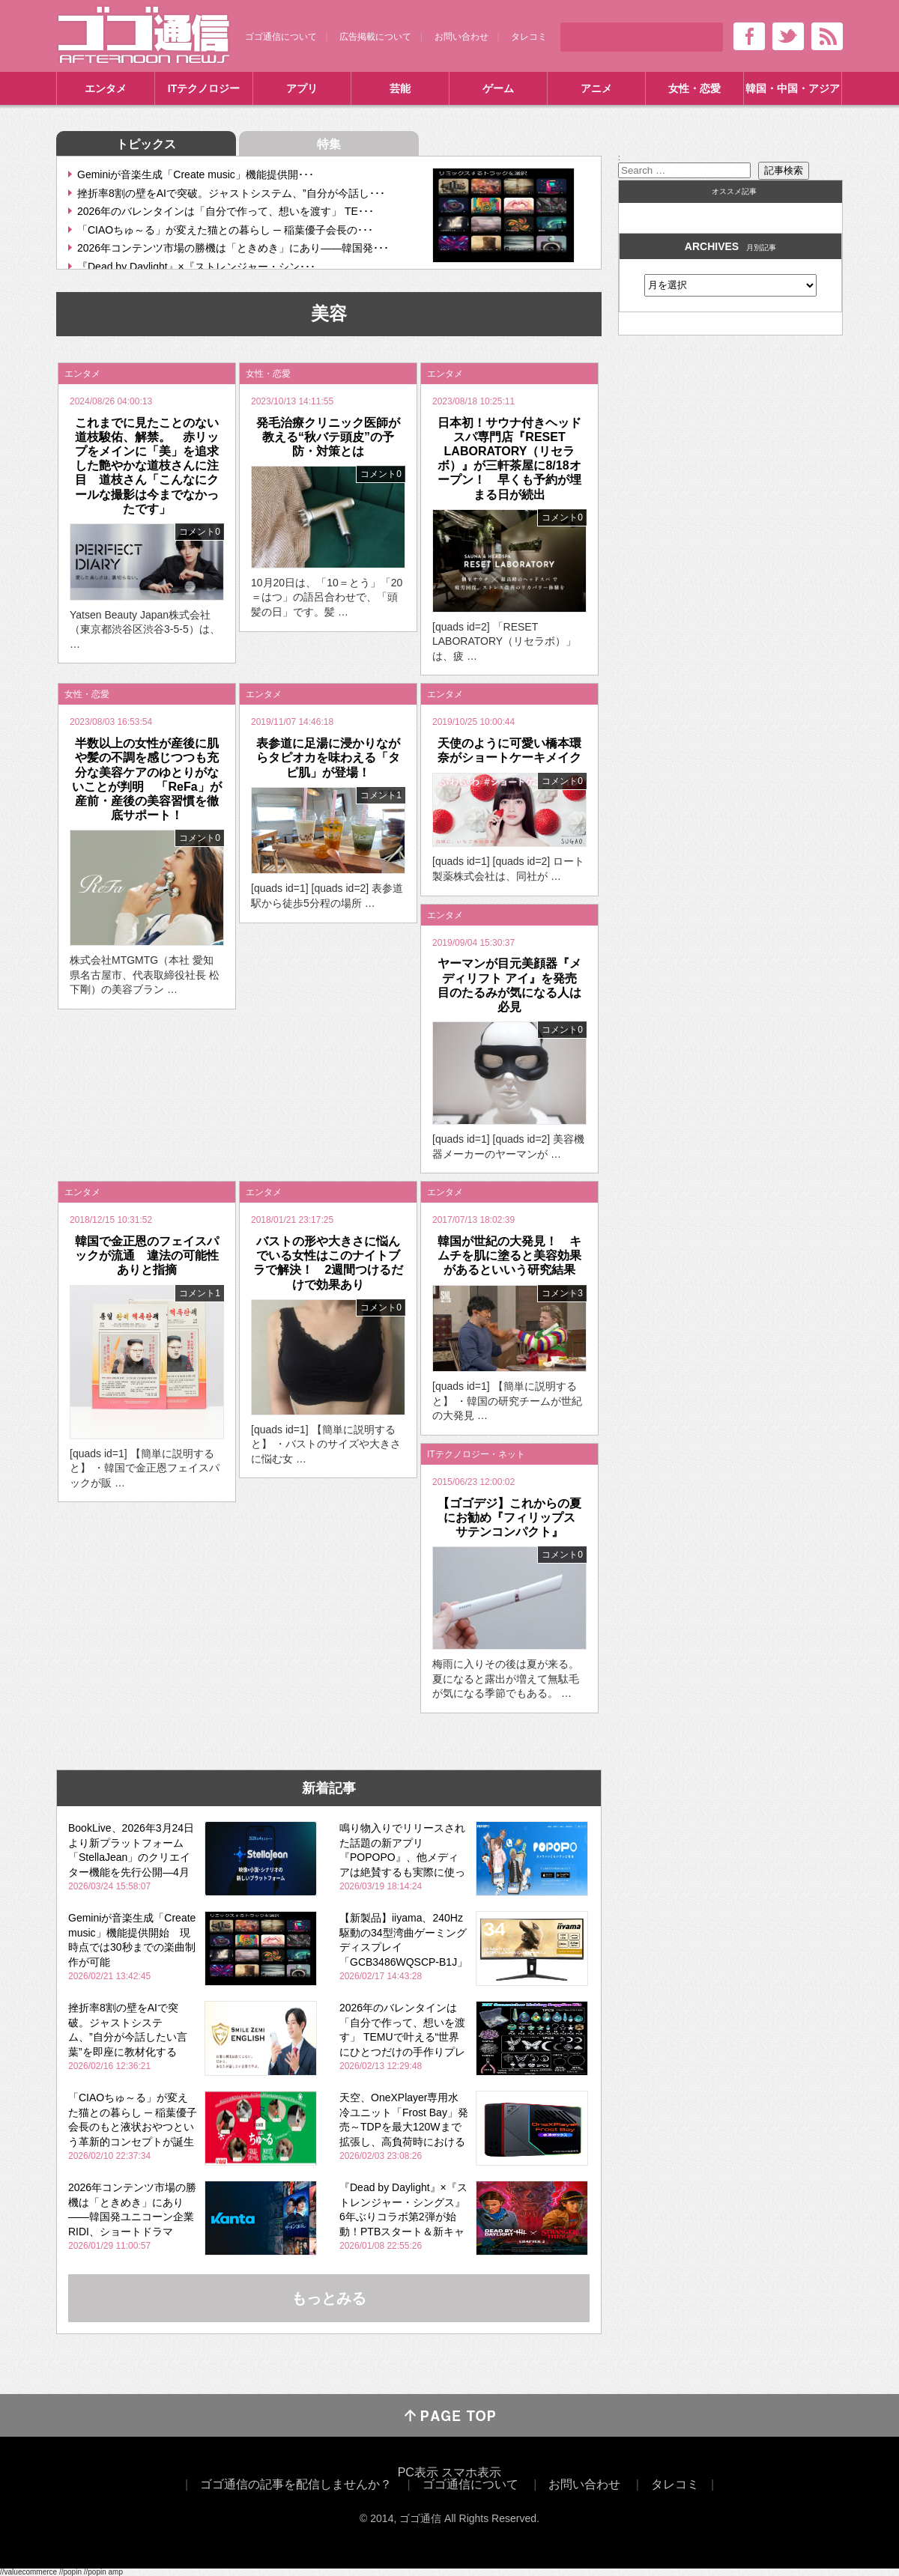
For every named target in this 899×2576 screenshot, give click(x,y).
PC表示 (418, 2472)
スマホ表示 (471, 2472)
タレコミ (529, 36)
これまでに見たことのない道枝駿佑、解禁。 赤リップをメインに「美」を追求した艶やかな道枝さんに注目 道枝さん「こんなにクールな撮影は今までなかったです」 (147, 465)
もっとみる (328, 2298)
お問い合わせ (461, 36)
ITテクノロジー (204, 88)
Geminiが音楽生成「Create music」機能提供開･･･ (195, 174)
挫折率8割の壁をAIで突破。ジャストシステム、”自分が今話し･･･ (231, 193)
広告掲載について (375, 36)
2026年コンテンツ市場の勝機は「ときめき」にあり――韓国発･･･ (233, 248)
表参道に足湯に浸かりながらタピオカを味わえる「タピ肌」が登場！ (328, 757)
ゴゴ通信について (281, 36)
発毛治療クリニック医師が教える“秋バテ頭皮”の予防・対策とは (328, 437)
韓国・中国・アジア (792, 88)
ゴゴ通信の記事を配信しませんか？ (296, 2484)
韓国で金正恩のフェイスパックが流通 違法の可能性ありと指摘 (147, 1255)
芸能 (400, 88)
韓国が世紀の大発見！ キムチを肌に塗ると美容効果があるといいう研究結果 (509, 1255)
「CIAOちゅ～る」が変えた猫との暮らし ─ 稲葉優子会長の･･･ (225, 230)
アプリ (302, 88)
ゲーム (498, 88)
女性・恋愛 (694, 88)
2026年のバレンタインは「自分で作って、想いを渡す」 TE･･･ (225, 211)
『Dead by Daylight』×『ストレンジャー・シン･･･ (196, 267)
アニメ (596, 88)
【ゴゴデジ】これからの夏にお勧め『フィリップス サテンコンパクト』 (512, 1517)
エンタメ (106, 88)
